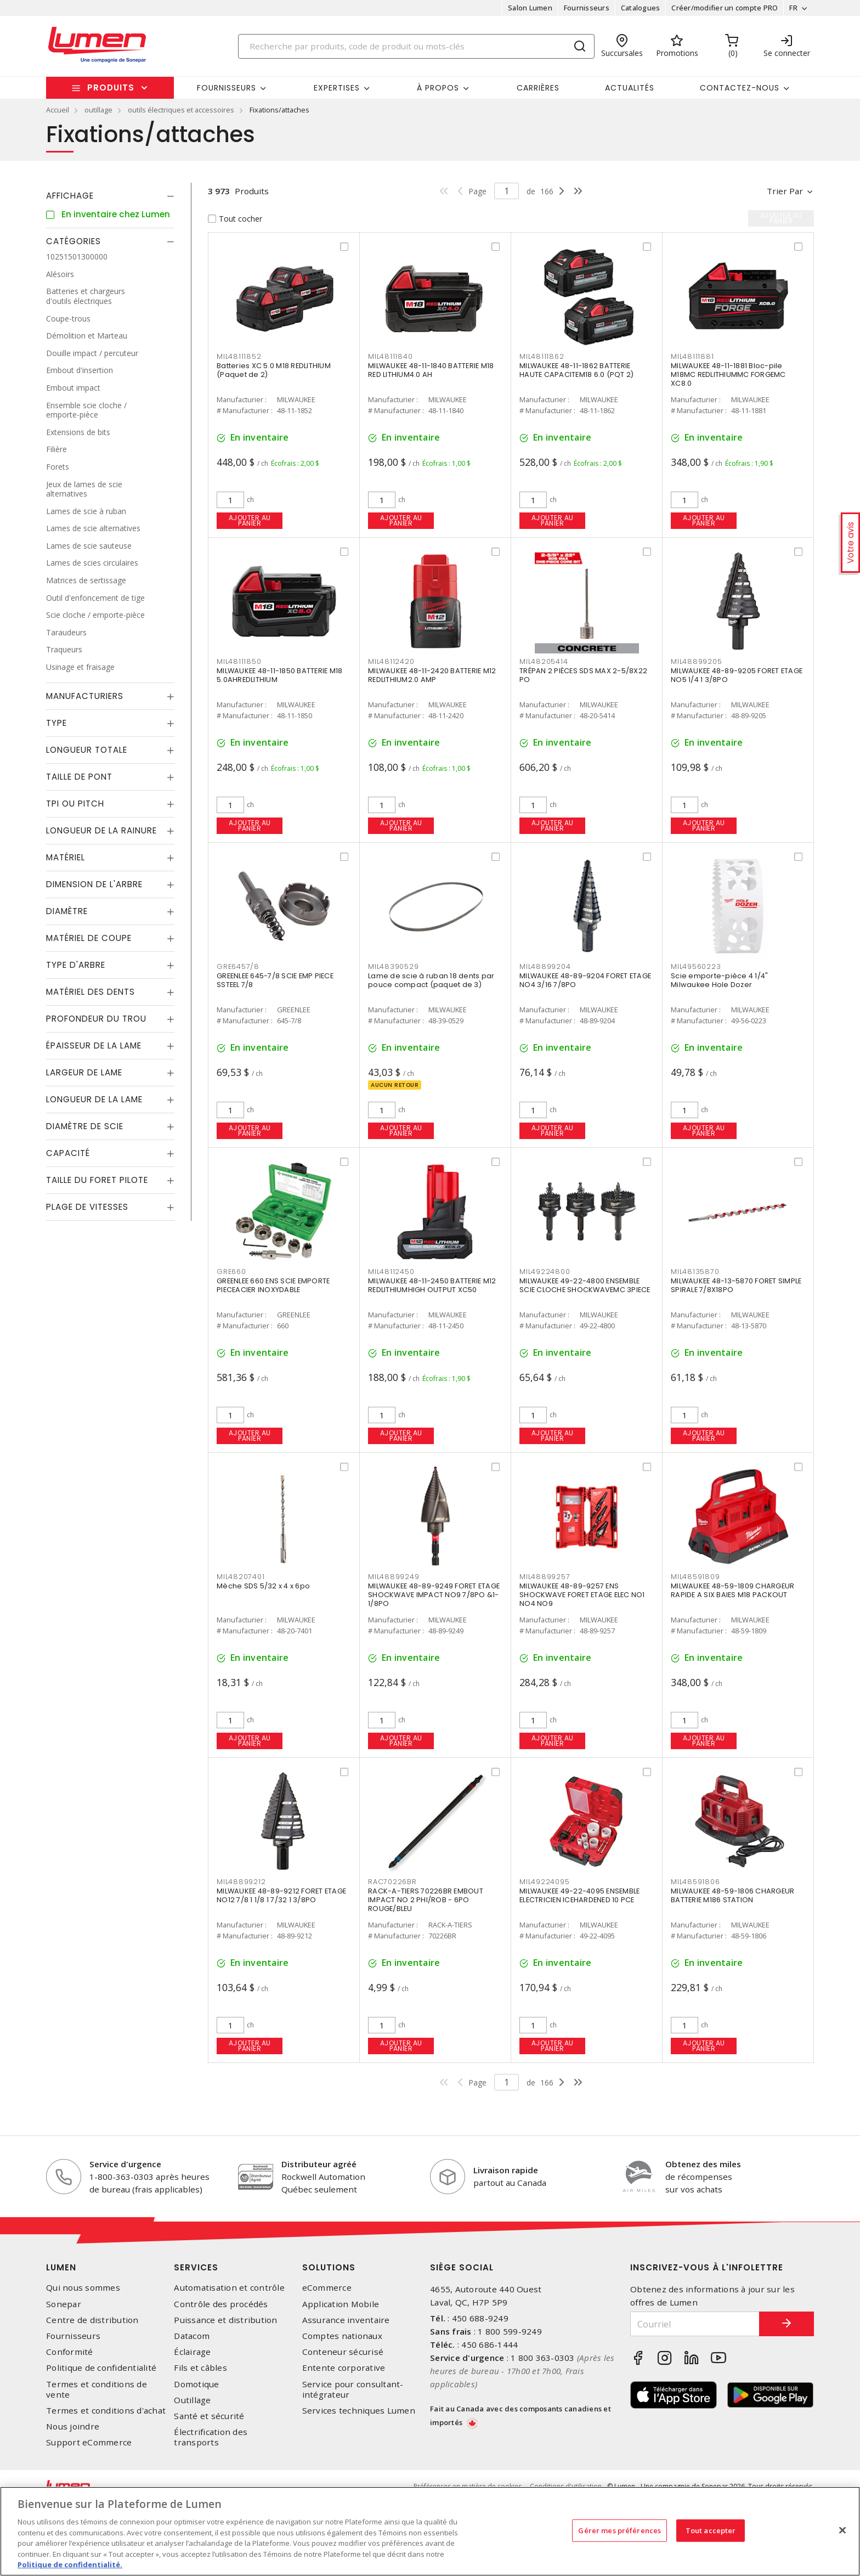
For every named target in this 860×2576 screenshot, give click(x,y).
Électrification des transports (210, 2437)
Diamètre (67, 911)
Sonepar (63, 2304)
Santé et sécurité (209, 2416)
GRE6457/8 (238, 966)
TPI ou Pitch (75, 803)
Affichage (70, 195)
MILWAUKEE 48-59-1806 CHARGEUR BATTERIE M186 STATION (732, 1895)
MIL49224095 (544, 1881)
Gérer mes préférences (619, 2530)
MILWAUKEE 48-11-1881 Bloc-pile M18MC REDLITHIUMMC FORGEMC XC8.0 (728, 374)
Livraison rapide (505, 2169)
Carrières (538, 87)
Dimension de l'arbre (94, 884)
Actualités (629, 87)
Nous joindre (72, 2426)
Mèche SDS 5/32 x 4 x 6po (263, 1586)
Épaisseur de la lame (94, 1045)
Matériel (65, 857)
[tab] (110, 195)
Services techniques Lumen (358, 2410)
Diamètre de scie (84, 1126)
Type (56, 723)
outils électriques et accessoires (181, 110)
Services (196, 2267)
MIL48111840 (390, 356)
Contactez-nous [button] (739, 87)
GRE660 (231, 1271)
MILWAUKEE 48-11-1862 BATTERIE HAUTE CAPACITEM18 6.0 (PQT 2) (576, 370)
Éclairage (192, 2352)
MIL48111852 (239, 356)
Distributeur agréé (319, 2163)
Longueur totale (86, 750)
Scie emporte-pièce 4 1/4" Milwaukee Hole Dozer (719, 980)
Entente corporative (344, 2368)
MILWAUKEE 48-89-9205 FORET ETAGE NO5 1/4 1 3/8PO (736, 675)
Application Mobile (341, 2304)
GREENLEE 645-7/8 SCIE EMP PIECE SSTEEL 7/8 (275, 980)
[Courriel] (695, 2324)
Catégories (73, 241)
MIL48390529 (393, 966)
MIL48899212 (241, 1881)
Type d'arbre (75, 965)
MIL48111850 (239, 661)
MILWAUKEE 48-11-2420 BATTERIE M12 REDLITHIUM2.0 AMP (432, 675)
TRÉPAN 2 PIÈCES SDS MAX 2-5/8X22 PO (583, 675)
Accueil (57, 110)
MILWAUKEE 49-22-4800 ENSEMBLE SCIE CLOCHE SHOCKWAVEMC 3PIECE (584, 1285)
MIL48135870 (695, 1271)
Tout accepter (711, 2530)
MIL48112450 (391, 1271)
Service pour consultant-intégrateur (353, 2389)
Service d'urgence (125, 2163)
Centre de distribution (92, 2320)
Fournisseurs (586, 8)
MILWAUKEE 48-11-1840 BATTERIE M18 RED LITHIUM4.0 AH (431, 370)
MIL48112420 (391, 661)
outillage (98, 110)
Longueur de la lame (94, 1099)
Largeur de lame (84, 1072)
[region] (430, 2531)
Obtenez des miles (703, 2163)
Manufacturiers (84, 696)
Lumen (61, 2267)
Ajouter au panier (250, 520)
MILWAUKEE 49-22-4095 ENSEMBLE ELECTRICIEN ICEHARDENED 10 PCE (579, 1895)
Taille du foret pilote (97, 1180)
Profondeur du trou (96, 1018)
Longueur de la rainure (101, 830)
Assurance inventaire (346, 2320)
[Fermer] (842, 2530)
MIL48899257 (544, 1576)
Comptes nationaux (342, 2336)
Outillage (192, 2400)
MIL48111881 (692, 356)
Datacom (192, 2336)
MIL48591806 (695, 1881)
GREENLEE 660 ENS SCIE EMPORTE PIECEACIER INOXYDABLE (273, 1285)
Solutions (328, 2267)
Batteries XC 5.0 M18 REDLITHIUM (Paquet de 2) (274, 370)
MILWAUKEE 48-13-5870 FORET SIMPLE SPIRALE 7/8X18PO (736, 1285)
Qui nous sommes (83, 2287)
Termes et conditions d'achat (106, 2410)
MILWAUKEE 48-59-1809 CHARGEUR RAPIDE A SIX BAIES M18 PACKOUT (732, 1590)
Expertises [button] (337, 87)
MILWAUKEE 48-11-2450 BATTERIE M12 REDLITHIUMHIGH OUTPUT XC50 (432, 1285)
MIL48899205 (696, 661)
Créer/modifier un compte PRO (724, 8)
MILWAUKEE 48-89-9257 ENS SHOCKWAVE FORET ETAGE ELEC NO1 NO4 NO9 (582, 1594)
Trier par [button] (785, 190)
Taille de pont (79, 776)
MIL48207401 (240, 1576)
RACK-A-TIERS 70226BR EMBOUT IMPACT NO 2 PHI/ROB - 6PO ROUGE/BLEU (425, 1899)
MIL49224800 (544, 1271)
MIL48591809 (695, 1576)
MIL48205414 (543, 661)
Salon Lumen (530, 8)
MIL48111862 (541, 356)
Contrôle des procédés (221, 2304)
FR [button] (793, 8)
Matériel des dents (90, 991)
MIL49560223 (696, 966)
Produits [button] (110, 87)
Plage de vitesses (87, 1207)
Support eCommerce (89, 2442)
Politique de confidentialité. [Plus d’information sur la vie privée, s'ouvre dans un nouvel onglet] (70, 2564)
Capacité (68, 1153)
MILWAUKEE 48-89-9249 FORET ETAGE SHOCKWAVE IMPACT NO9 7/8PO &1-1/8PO (434, 1594)
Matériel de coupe (89, 938)
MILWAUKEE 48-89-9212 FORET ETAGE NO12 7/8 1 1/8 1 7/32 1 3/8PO (281, 1895)
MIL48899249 (393, 1576)
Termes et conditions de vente (96, 2389)
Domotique (196, 2384)
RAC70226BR (392, 1881)
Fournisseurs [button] (226, 87)
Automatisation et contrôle (229, 2287)
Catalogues (640, 8)
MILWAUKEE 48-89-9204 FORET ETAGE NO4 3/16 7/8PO (585, 980)
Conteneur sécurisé (343, 2352)
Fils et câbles (200, 2368)
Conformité (69, 2352)
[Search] (416, 46)
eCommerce (327, 2287)
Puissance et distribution (225, 2320)
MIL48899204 (544, 966)
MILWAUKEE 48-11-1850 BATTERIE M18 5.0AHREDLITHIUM (279, 675)
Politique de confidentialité (101, 2368)
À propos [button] (438, 87)
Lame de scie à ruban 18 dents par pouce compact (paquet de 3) (431, 980)
